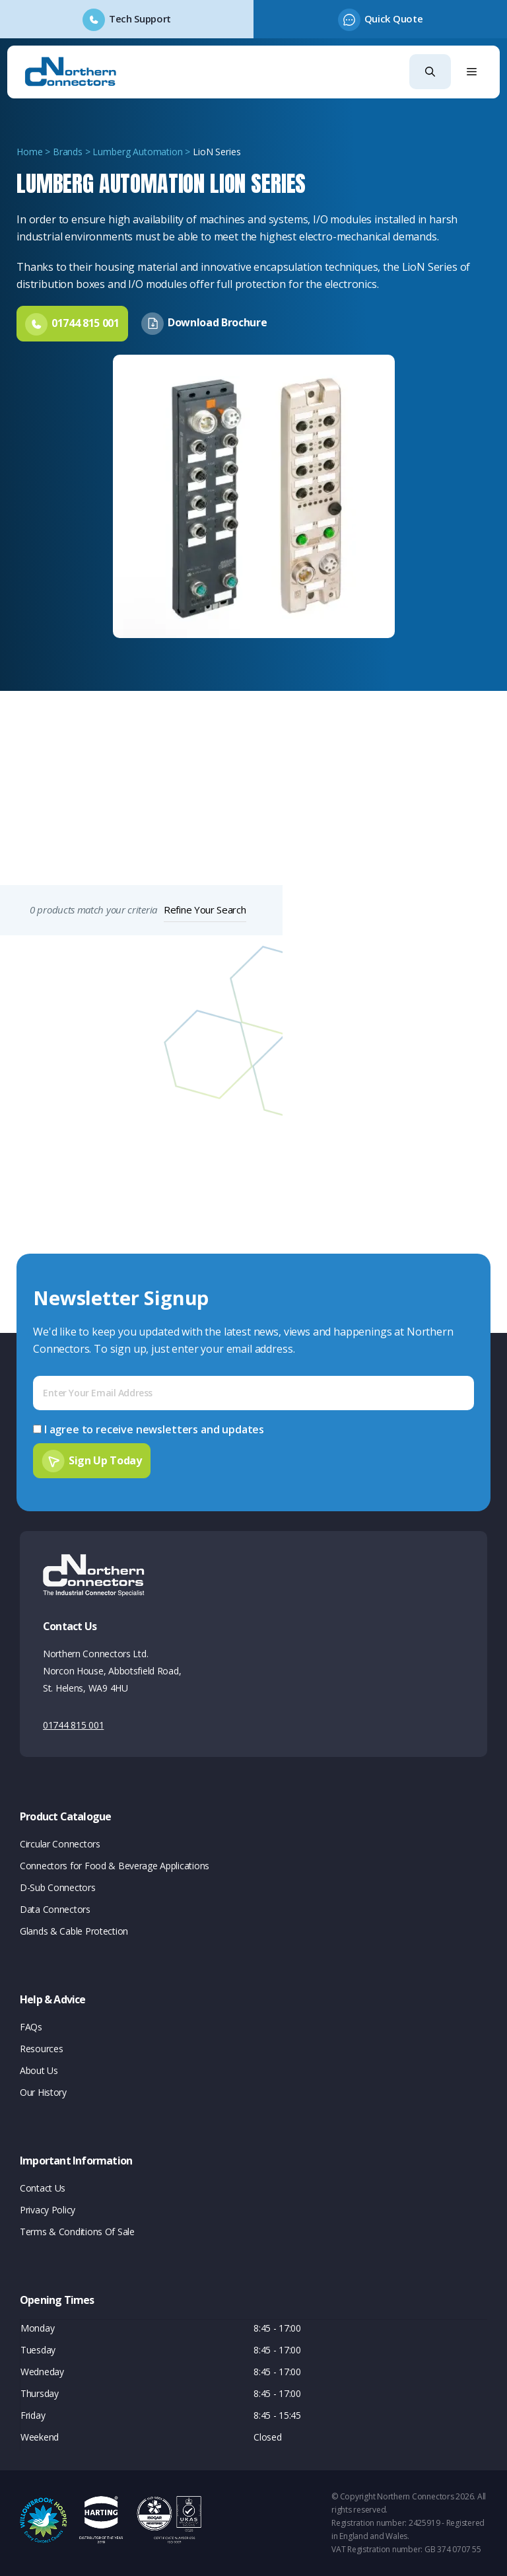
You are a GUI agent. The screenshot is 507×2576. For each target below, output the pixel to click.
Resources (41, 2048)
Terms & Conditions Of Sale (77, 2231)
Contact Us (42, 2188)
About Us (39, 2070)
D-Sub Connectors (58, 1887)
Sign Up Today (105, 1460)
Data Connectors (55, 1909)
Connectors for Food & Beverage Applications (114, 1865)
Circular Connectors (60, 1844)
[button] (430, 71)
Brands (68, 151)
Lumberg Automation (137, 151)
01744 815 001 (73, 1725)
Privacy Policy (47, 2209)
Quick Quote (393, 18)
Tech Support (140, 18)
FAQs (31, 2027)
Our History (43, 2092)
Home (29, 151)
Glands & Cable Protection (74, 1931)
